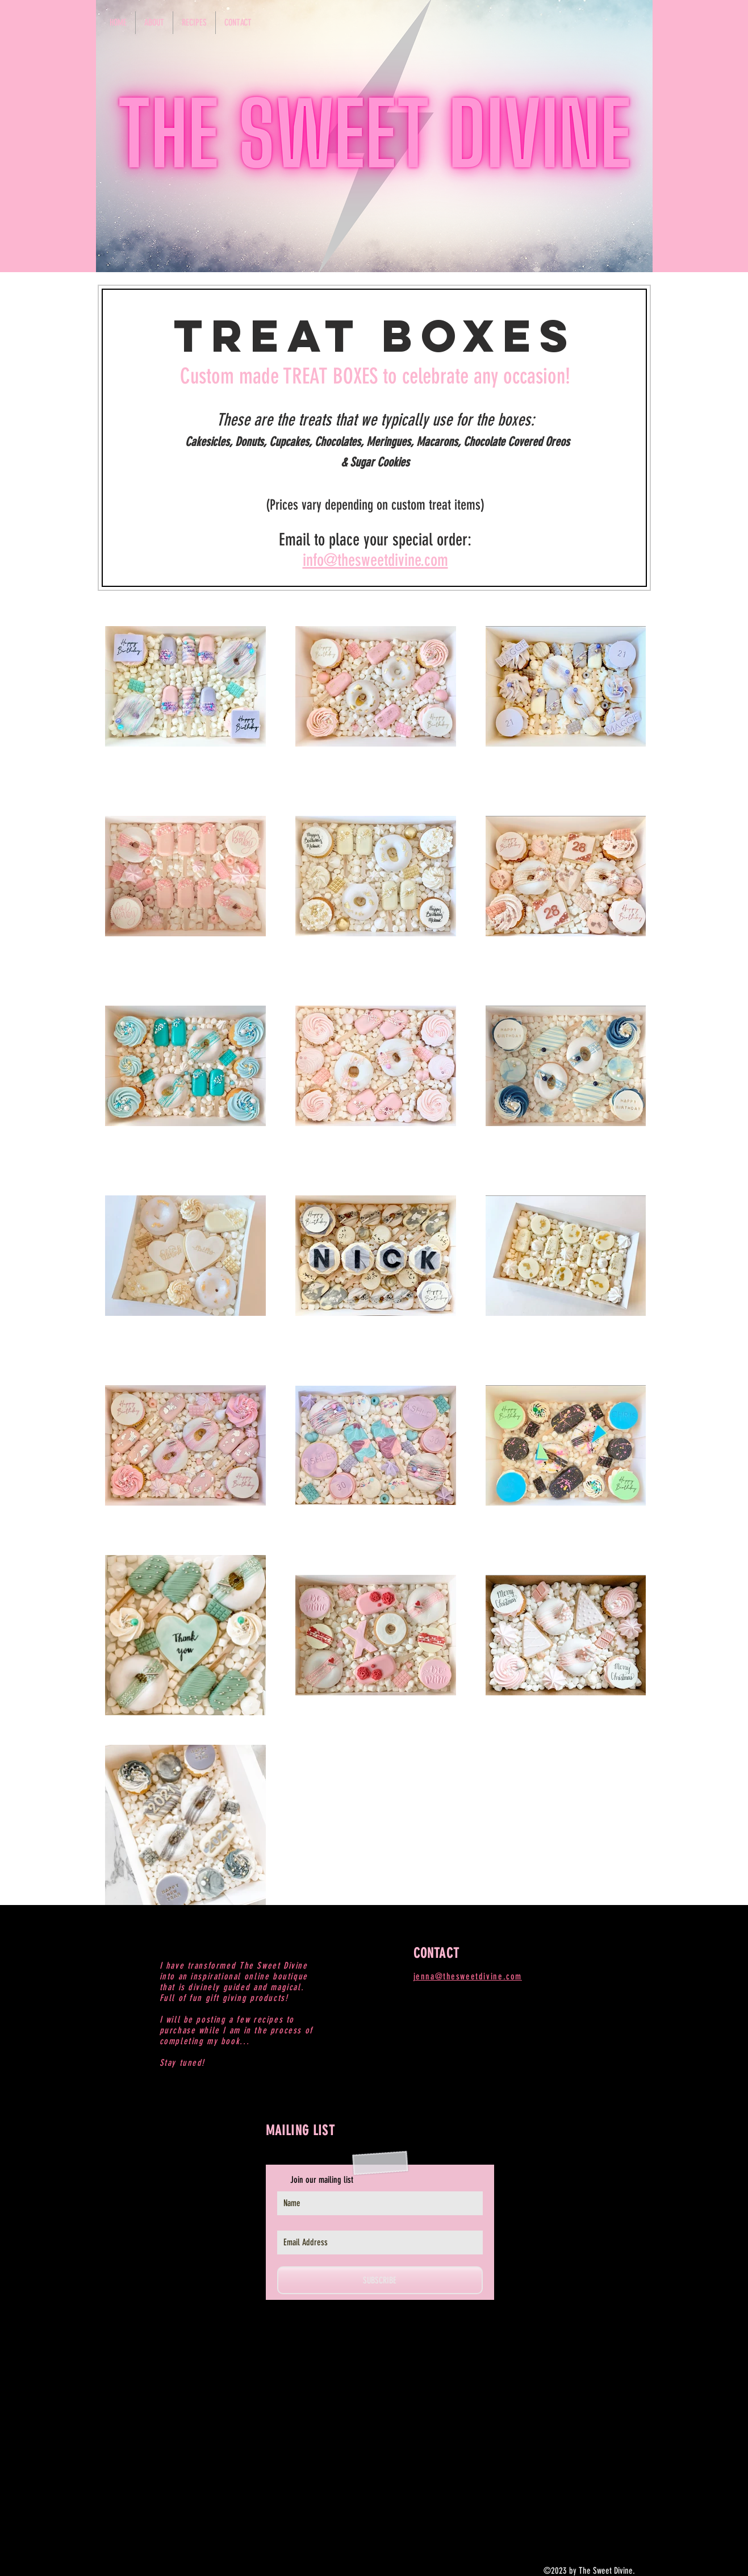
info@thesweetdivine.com (375, 560)
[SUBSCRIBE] (380, 2280)
